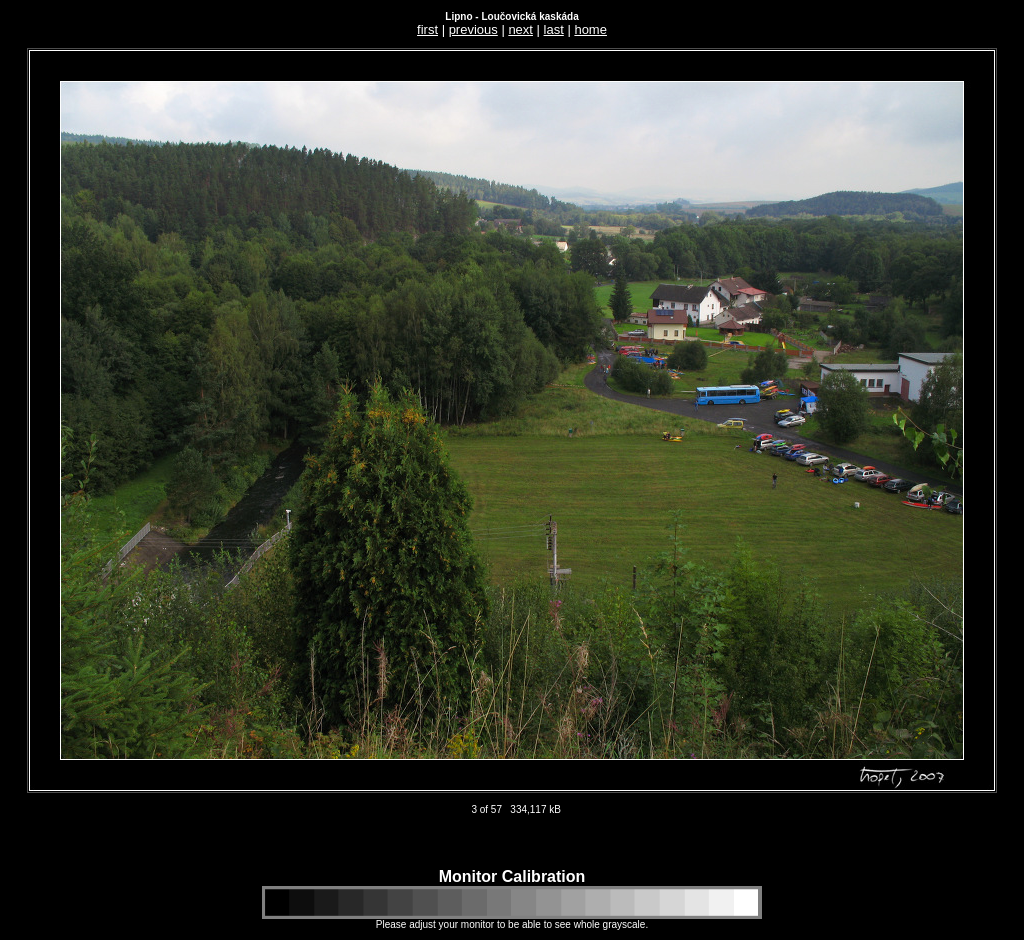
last (554, 29)
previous (473, 29)
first (427, 29)
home (590, 29)
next (520, 29)
